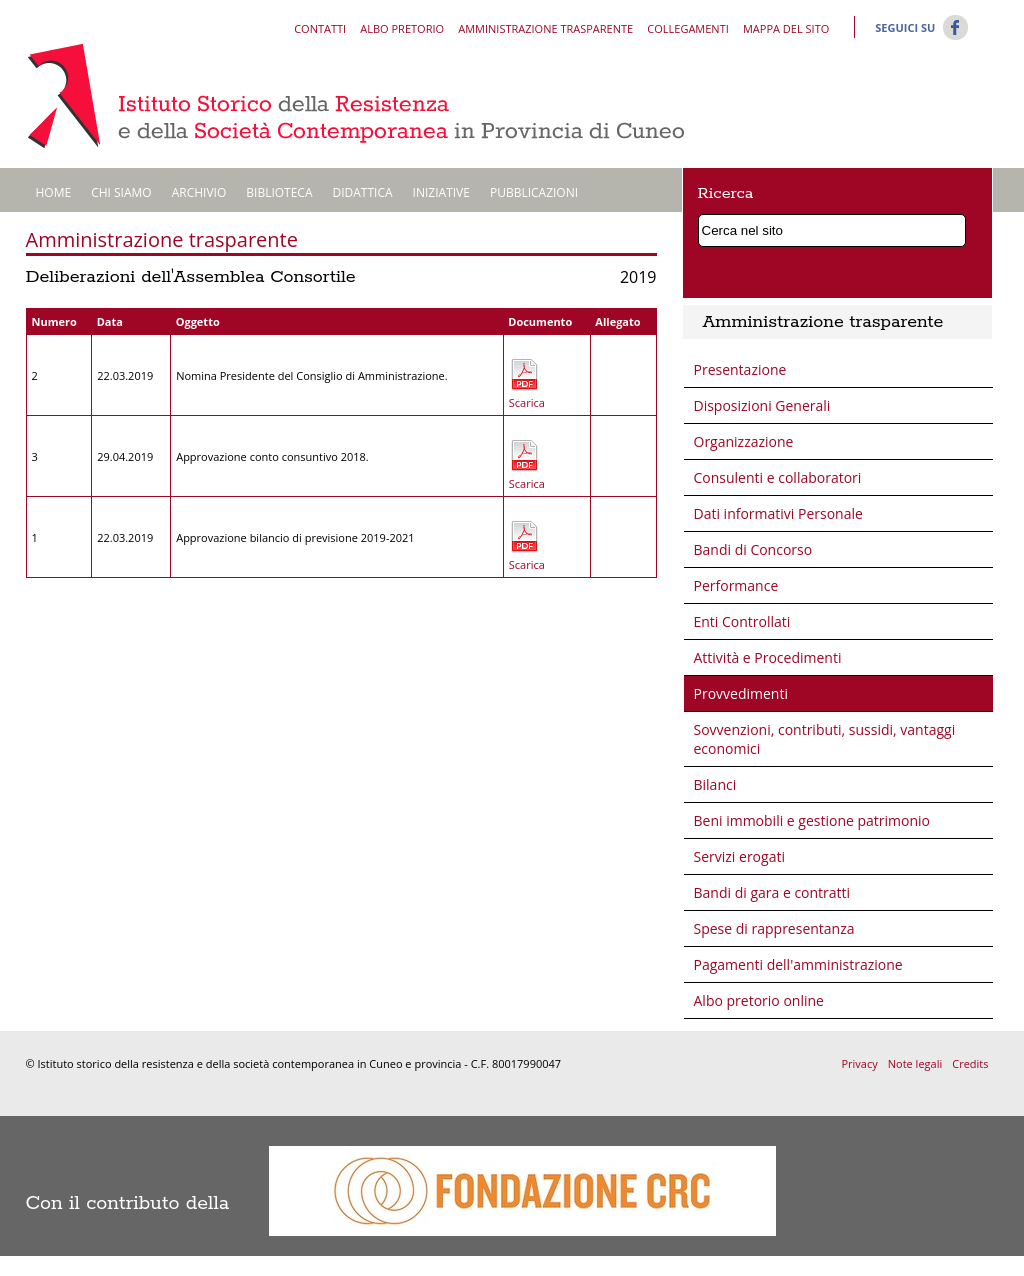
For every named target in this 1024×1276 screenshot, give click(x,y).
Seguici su (905, 27)
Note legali (915, 1063)
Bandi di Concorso (753, 549)
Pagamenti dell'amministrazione (798, 964)
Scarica (524, 402)
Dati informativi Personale (778, 513)
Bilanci (715, 784)
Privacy (859, 1063)
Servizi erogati (739, 856)
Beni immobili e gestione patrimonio (812, 820)
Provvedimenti (741, 693)
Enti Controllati (742, 621)
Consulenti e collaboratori (778, 477)
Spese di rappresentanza (774, 928)
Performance (736, 585)
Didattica (363, 192)
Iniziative (441, 192)
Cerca (955, 227)
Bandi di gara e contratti (772, 892)
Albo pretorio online (759, 1000)
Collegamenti (687, 28)
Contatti (320, 28)
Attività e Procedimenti (768, 657)
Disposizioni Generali (762, 405)
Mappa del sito (786, 28)
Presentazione (740, 369)
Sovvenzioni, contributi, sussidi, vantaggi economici (825, 739)
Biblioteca (279, 192)
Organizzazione (744, 441)
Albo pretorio (402, 28)
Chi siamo (121, 192)
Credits (970, 1063)
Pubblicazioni (534, 192)
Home (54, 192)
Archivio (199, 192)
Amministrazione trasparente (545, 28)
